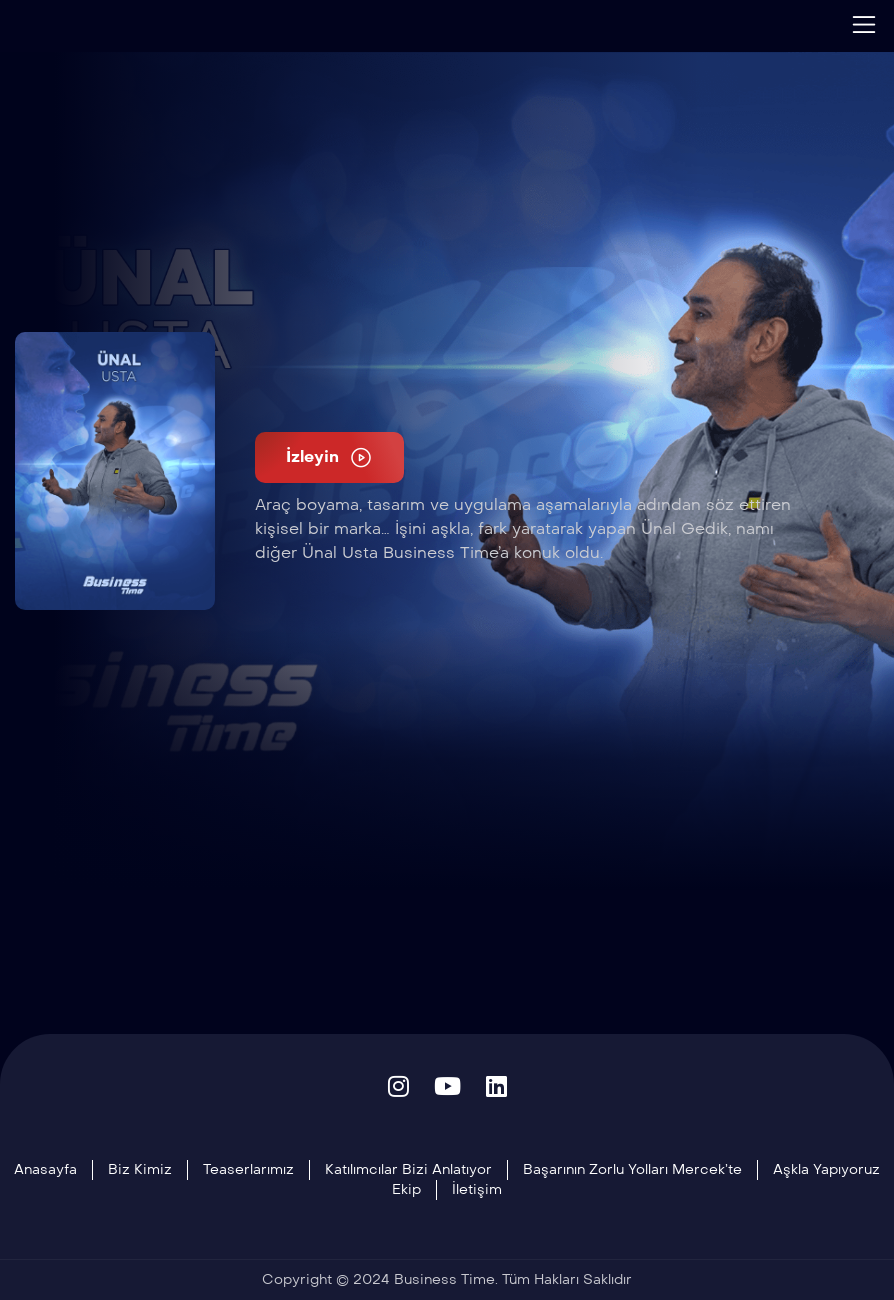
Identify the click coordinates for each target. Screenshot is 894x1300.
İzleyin (329, 457)
